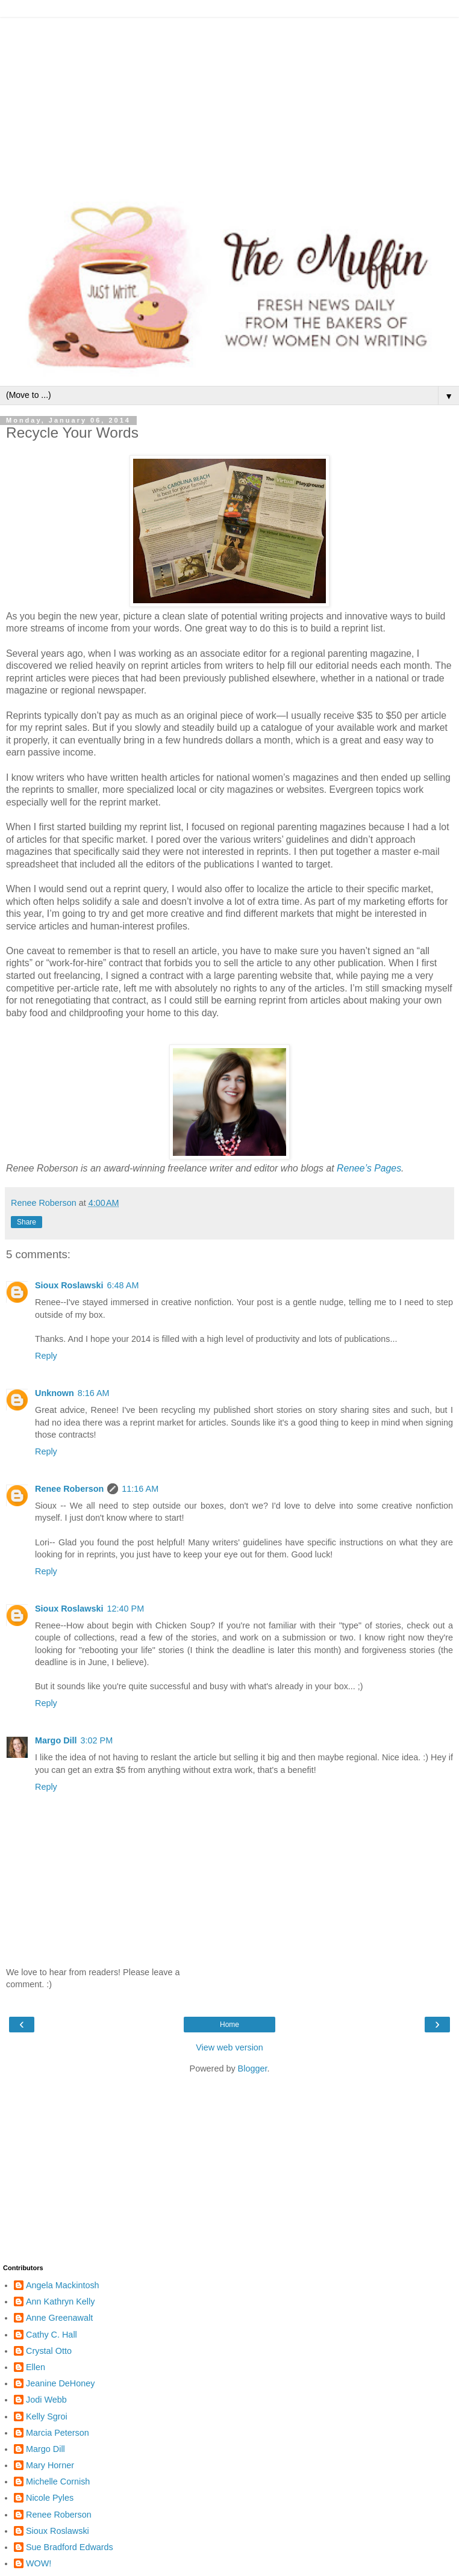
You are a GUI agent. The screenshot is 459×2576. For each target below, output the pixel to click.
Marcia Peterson (57, 2433)
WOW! (38, 2563)
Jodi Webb (46, 2399)
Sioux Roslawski (69, 1285)
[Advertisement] (229, 102)
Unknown (54, 1393)
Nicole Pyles (49, 2498)
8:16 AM (94, 1393)
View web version (229, 2047)
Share (26, 1222)
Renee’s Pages (369, 1168)
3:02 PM (97, 1740)
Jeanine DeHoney (60, 2383)
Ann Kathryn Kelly (60, 2301)
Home (229, 2024)
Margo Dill (56, 1740)
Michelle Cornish (58, 2481)
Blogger (252, 2068)
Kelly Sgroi (46, 2416)
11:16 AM (140, 1489)
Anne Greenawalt (59, 2318)
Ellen (35, 2367)
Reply (46, 1356)
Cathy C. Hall (51, 2334)
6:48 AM (123, 1285)
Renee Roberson (69, 1489)
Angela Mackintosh (62, 2285)
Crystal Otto (49, 2351)
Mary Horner (50, 2465)
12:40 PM (126, 1608)
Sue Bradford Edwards (69, 2547)
